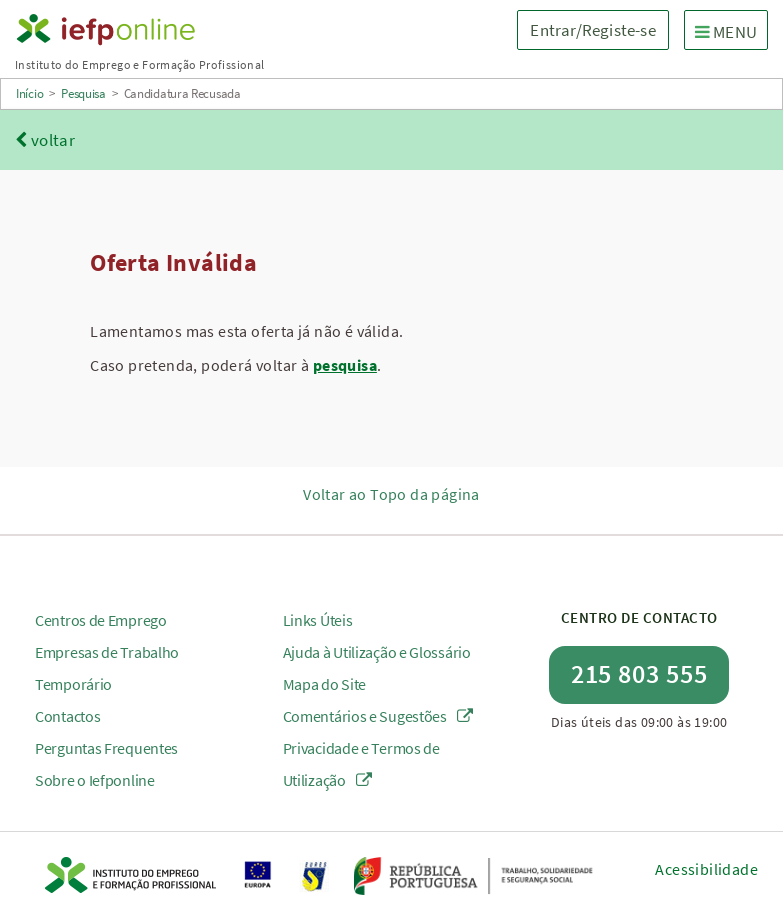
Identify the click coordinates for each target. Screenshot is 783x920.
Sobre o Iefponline (95, 780)
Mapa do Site (324, 684)
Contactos (67, 716)
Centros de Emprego (101, 620)
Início (29, 93)
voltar (45, 140)
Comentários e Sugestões (378, 716)
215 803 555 (639, 673)
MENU (731, 31)
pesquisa (345, 365)
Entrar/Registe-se (592, 30)
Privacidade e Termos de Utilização (361, 764)
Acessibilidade (706, 869)
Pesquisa (83, 93)
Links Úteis (318, 620)
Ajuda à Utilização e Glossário (377, 652)
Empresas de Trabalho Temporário (107, 668)
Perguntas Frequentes (106, 748)
